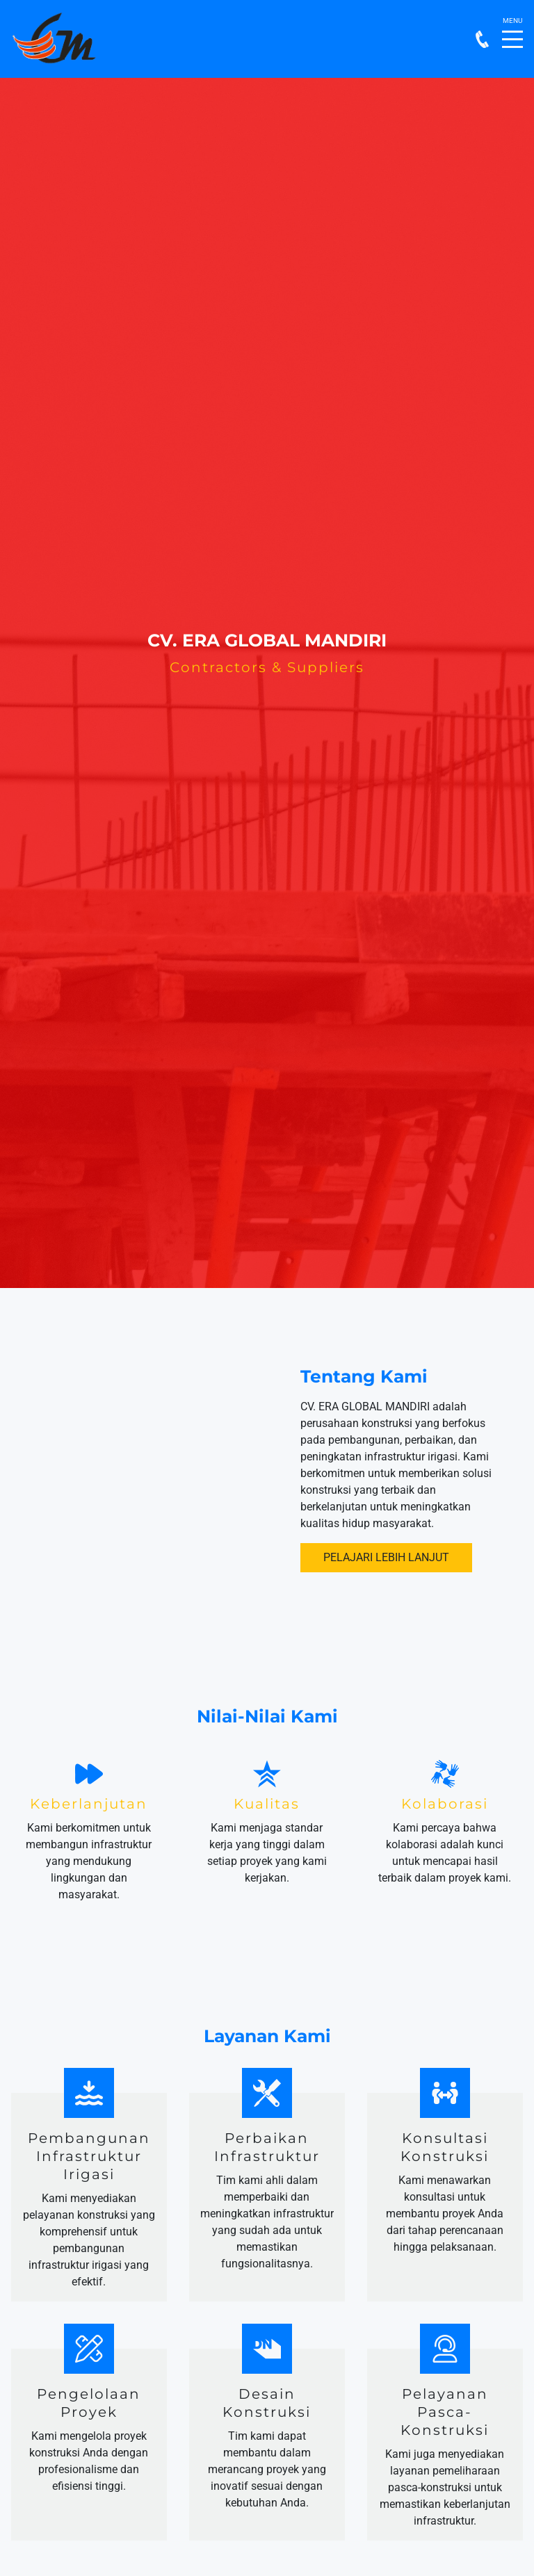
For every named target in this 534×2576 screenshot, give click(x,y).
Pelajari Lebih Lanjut (386, 1557)
